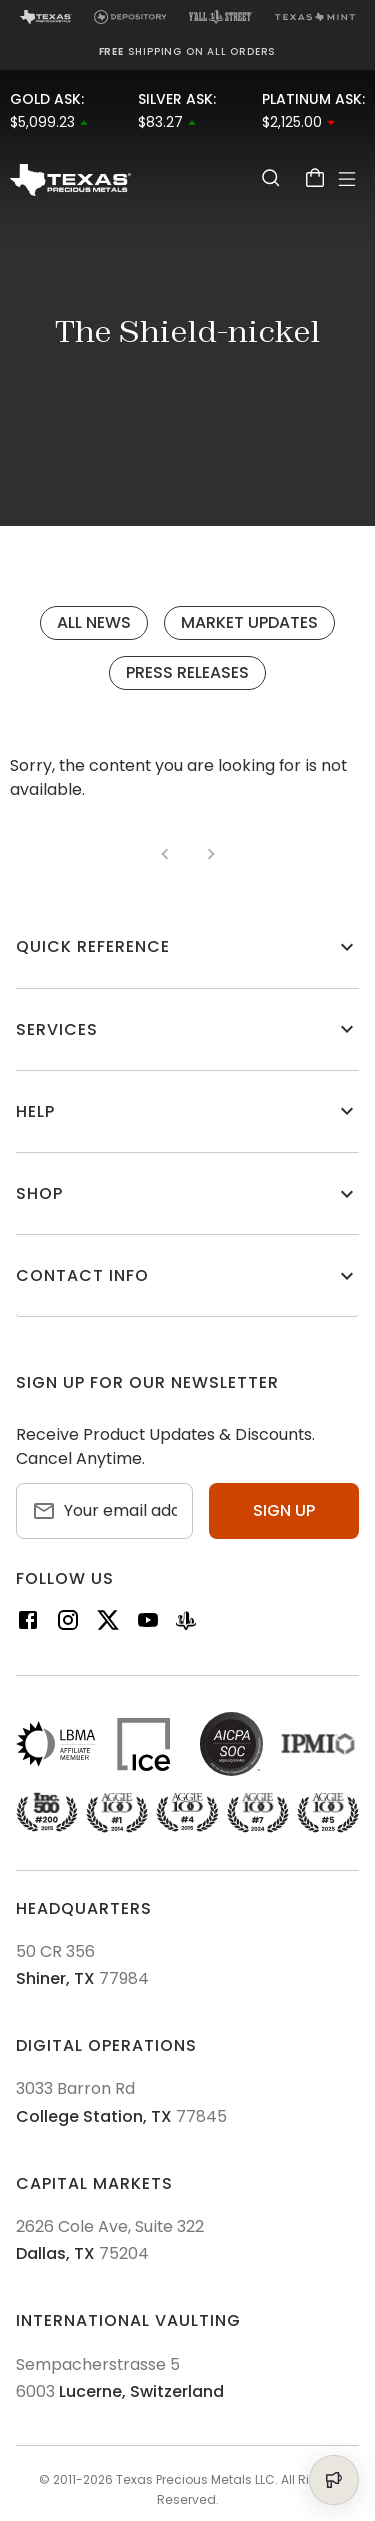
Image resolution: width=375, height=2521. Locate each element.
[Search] (271, 177)
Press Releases (187, 672)
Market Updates (249, 622)
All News (94, 622)
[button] (187, 946)
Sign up (284, 1510)
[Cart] (315, 177)
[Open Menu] (347, 179)
